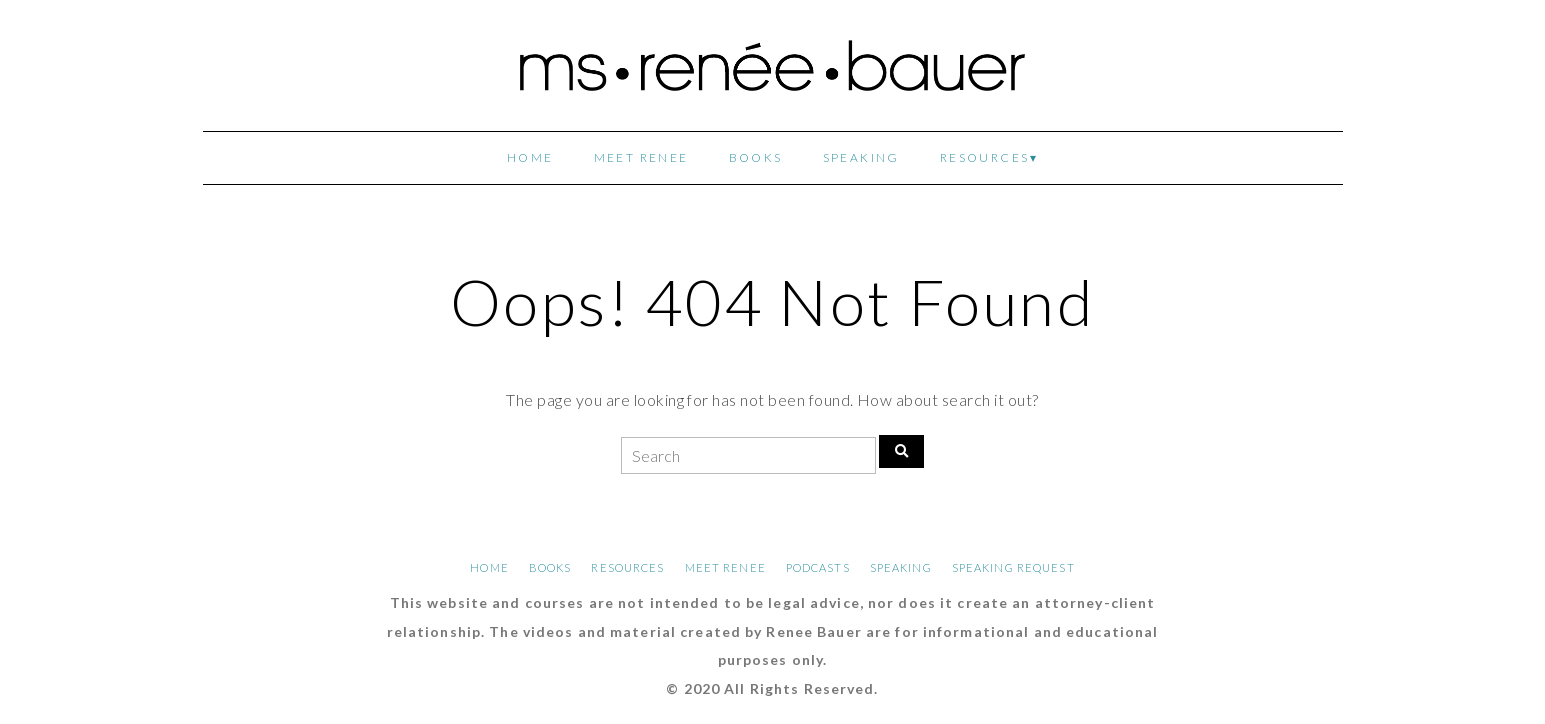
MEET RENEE (641, 157)
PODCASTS (818, 567)
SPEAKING (861, 157)
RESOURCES (985, 157)
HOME (530, 157)
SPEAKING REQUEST (1013, 567)
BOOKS (756, 157)
